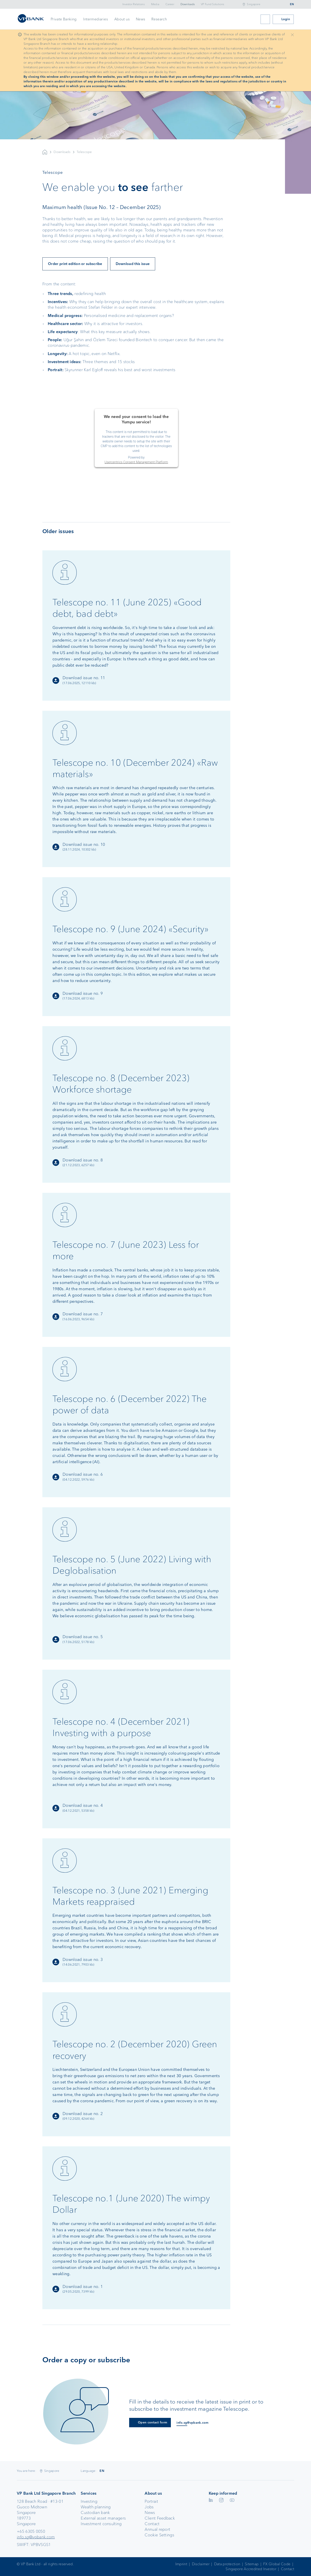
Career (169, 4)
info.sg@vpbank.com (36, 2537)
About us (122, 19)
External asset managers (103, 2518)
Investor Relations (133, 4)
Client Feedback (160, 2518)
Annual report (157, 2529)
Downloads (188, 4)
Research (159, 19)
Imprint (181, 2564)
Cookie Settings (159, 2535)
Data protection (227, 2564)
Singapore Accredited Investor (251, 2569)
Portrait (151, 2501)
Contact (152, 2523)
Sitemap (252, 2564)
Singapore (253, 4)
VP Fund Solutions (212, 4)
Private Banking (64, 19)
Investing (89, 2501)
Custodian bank (95, 2512)
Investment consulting (101, 2523)
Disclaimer (200, 2564)
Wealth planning (96, 2507)
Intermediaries (95, 19)
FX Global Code (276, 2564)
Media (155, 4)
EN (292, 4)
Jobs (149, 2507)
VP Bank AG (44, 152)
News (140, 19)
